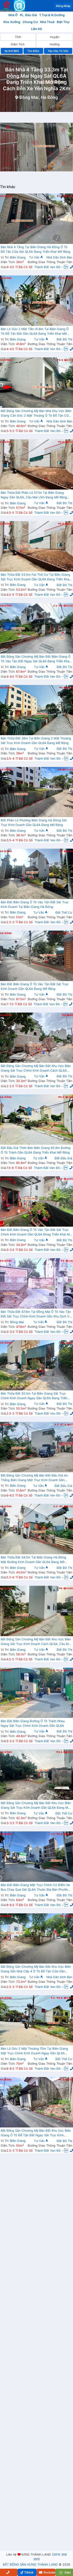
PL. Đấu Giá (28, 15)
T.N (61, 278)
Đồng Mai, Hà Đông (38, 97)
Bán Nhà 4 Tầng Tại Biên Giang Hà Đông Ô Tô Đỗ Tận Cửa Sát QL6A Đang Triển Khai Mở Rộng (35, 249)
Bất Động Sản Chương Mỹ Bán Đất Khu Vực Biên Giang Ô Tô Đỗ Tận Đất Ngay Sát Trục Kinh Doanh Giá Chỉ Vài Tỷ (36, 2133)
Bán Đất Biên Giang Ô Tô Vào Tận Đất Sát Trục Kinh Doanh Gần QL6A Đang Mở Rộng (35, 986)
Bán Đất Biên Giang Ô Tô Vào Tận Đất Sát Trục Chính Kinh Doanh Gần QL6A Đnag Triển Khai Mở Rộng (36, 1232)
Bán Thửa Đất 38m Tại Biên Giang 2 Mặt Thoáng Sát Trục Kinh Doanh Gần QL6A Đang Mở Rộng (36, 740)
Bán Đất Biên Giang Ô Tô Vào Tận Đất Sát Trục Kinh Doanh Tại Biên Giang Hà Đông (35, 904)
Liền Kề (36, 29)
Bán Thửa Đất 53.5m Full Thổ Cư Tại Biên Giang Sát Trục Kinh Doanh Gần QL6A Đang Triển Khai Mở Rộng (35, 577)
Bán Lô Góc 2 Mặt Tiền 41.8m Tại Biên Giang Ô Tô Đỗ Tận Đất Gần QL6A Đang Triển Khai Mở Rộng (35, 331)
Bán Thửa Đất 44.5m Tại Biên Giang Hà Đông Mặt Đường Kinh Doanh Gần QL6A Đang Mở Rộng (33, 1560)
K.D (55, 278)
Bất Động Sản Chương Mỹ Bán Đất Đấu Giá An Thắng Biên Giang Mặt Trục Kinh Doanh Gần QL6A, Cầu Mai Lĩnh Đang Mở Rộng (34, 1478)
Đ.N (60, 360)
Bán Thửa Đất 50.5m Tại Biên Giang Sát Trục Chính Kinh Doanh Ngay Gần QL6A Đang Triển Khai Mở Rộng (34, 1396)
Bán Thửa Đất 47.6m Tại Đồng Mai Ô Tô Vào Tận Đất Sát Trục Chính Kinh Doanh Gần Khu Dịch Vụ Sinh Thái (36, 1314)
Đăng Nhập (63, 6)
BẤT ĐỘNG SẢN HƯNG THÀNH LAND (30, 2564)
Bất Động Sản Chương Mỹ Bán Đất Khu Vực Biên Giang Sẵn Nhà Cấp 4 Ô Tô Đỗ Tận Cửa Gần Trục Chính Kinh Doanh (36, 1969)
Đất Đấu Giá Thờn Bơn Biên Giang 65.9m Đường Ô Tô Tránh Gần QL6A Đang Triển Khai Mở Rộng (36, 1150)
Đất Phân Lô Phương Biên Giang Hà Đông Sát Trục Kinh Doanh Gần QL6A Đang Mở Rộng (34, 822)
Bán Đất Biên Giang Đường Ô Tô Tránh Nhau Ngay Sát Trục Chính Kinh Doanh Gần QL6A (33, 1723)
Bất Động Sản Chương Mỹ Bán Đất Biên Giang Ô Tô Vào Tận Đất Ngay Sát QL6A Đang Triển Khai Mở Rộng (36, 659)
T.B (60, 196)
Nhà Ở (13, 15)
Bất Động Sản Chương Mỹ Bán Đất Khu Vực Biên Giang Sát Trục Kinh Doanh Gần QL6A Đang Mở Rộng (36, 1805)
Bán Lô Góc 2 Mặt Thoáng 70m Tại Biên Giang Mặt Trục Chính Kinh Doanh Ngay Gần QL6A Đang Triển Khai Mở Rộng (34, 2051)
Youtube (47, 2572)
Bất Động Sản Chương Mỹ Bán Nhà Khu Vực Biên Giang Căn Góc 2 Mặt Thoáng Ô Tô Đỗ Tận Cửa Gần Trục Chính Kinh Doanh (36, 413)
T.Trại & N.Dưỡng (52, 15)
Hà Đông (6, 196)
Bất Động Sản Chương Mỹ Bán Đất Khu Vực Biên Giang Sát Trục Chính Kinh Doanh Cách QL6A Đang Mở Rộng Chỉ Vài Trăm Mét (36, 1068)
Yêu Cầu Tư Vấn (58, 51)
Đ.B (61, 1097)
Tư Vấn (36, 257)
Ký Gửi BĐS (12, 51)
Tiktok (27, 2572)
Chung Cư (30, 22)
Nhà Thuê (47, 22)
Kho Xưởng (11, 22)
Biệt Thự (63, 22)
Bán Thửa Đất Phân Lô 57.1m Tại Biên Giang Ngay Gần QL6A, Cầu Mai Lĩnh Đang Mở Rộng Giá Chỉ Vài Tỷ (34, 495)
